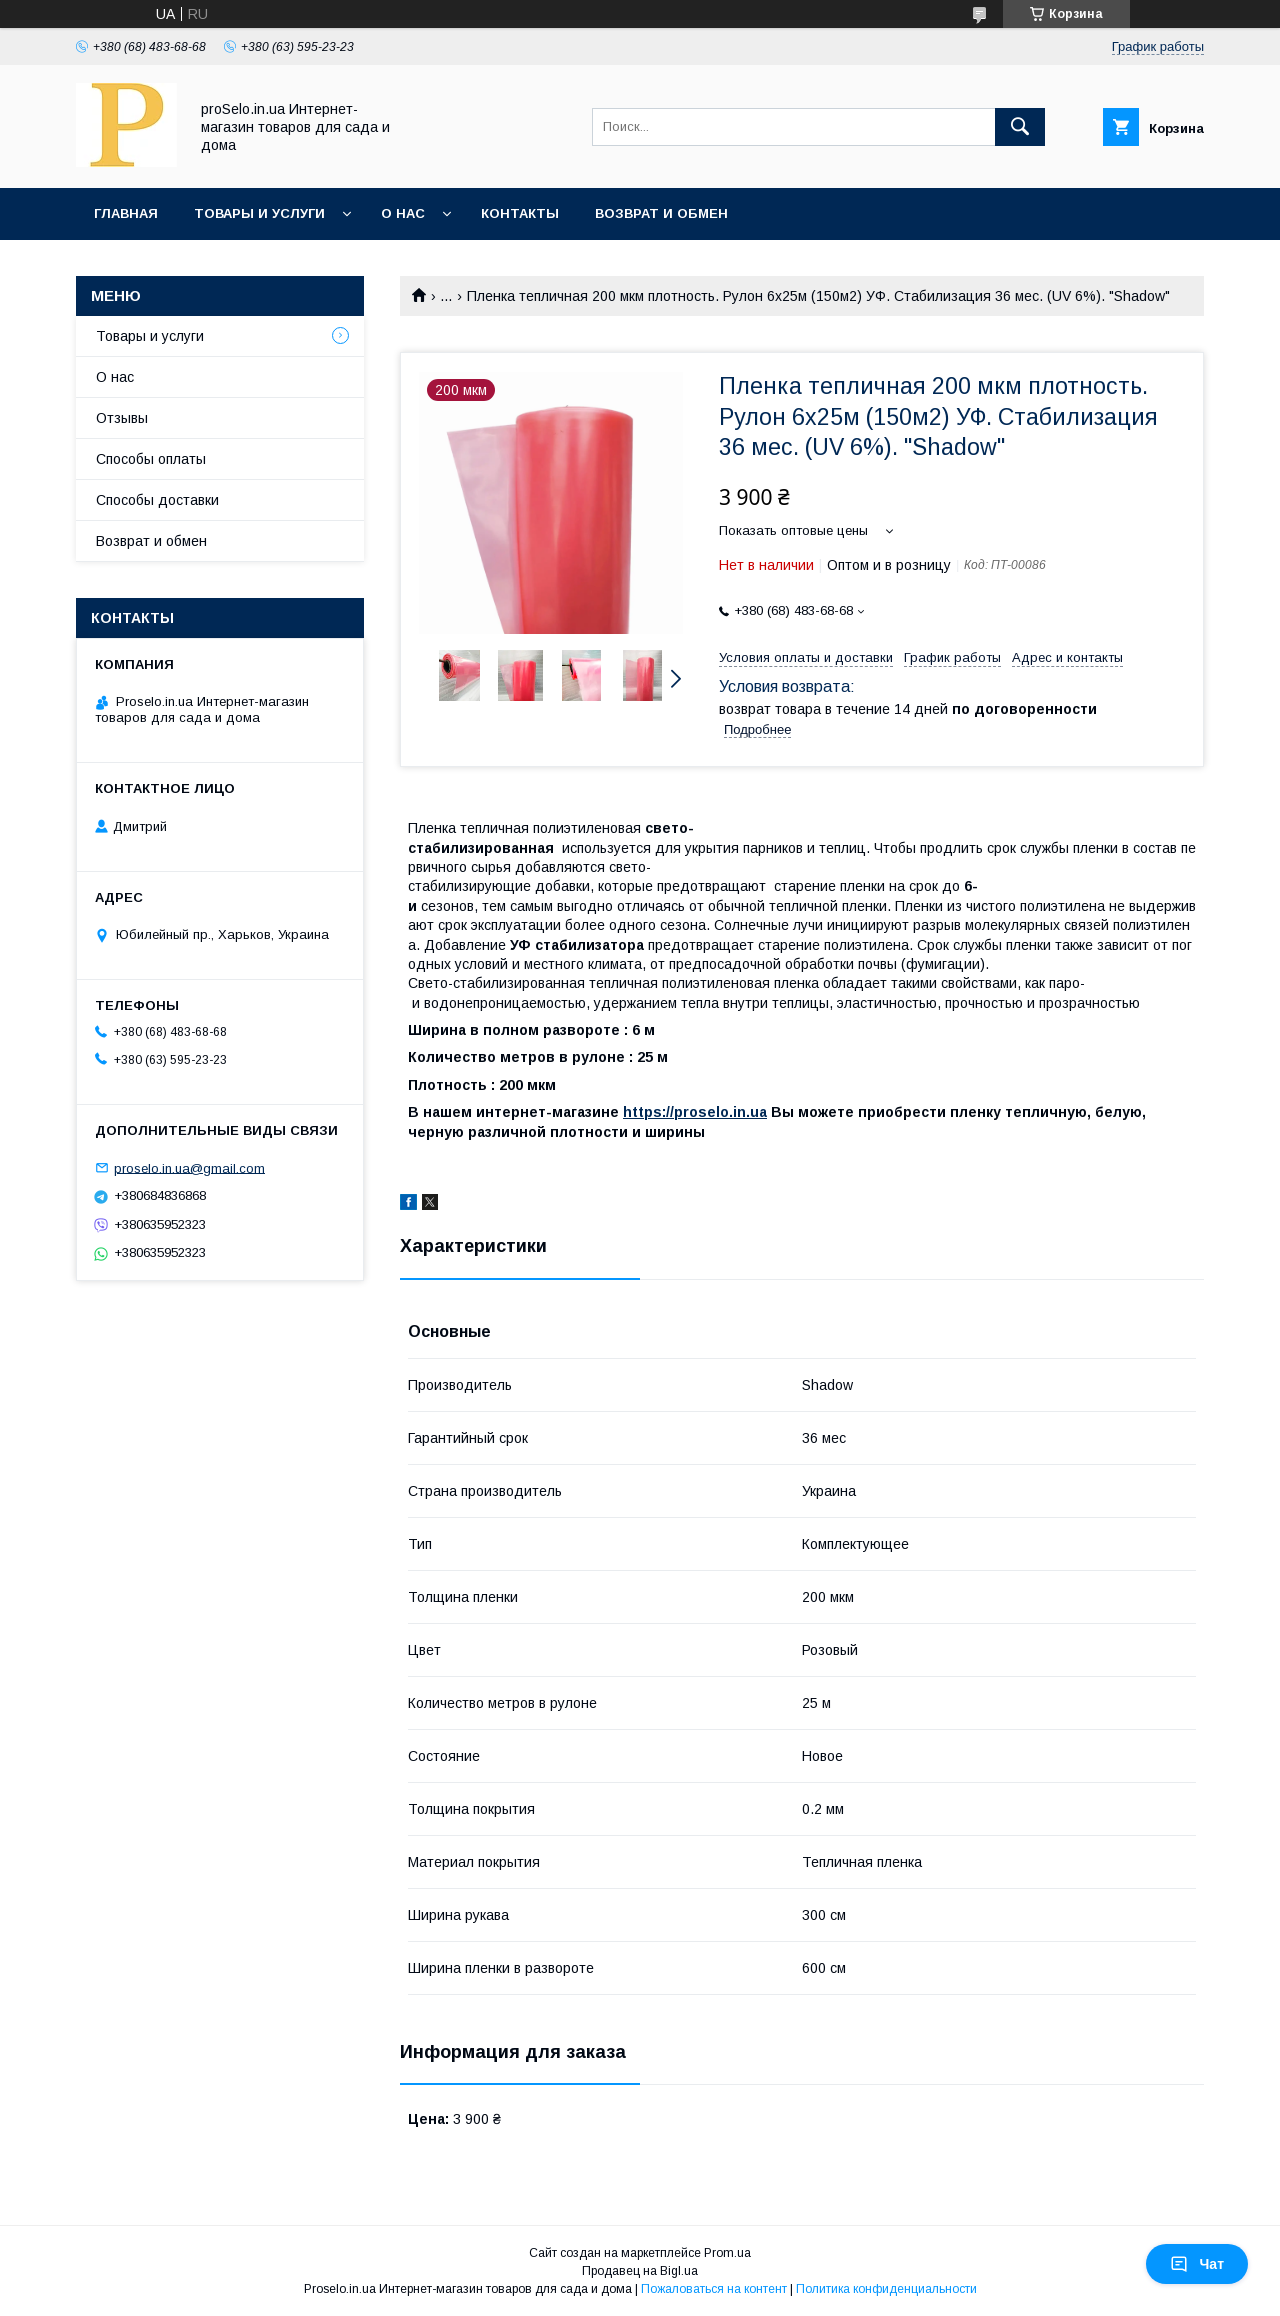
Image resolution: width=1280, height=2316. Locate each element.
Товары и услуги (259, 213)
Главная (126, 213)
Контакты (520, 213)
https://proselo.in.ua (695, 1112)
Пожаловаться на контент (714, 2289)
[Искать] (1020, 127)
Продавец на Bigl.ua (640, 2271)
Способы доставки (157, 500)
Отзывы (122, 418)
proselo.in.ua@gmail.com (189, 1167)
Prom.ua (727, 2253)
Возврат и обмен (661, 213)
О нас (403, 213)
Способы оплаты (151, 459)
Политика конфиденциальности (886, 2289)
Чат (1197, 2264)
